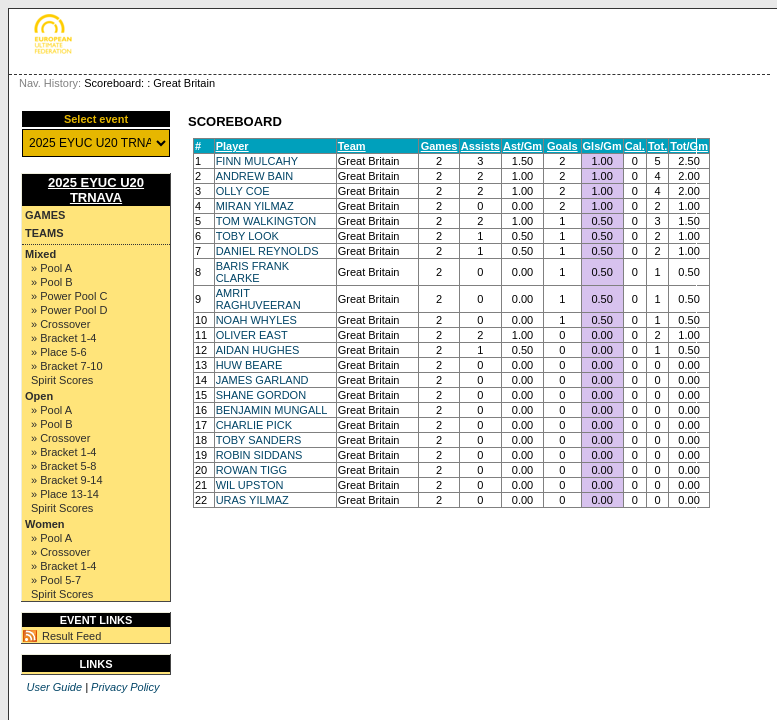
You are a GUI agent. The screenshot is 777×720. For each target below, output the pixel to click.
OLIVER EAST (252, 335)
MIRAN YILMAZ (255, 206)
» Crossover (60, 324)
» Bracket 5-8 (63, 466)
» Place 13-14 (65, 494)
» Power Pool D (69, 310)
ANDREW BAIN (255, 176)
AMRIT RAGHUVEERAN (258, 299)
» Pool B (52, 282)
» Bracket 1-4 (63, 338)
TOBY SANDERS (259, 440)
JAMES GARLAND (262, 380)
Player (232, 146)
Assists (480, 146)
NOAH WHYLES (256, 320)
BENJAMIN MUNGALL (272, 410)
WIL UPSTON (250, 485)
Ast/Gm (522, 146)
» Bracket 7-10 (67, 366)
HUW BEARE (249, 365)
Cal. (635, 146)
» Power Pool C (69, 296)
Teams (44, 233)
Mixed (40, 254)
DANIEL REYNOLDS (267, 251)
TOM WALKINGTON (266, 221)
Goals (562, 146)
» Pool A (51, 268)
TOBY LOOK (247, 236)
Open (39, 396)
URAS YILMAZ (252, 500)
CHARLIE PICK (254, 425)
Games (45, 215)
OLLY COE (243, 191)
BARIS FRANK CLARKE (252, 272)
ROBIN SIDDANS (259, 455)
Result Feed (71, 636)
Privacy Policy (125, 687)
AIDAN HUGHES (258, 350)
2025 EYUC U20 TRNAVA (96, 190)
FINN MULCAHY (257, 161)
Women (45, 524)
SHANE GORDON (261, 395)
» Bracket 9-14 (67, 480)
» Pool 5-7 (56, 580)
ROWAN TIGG (252, 470)
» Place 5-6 (59, 352)
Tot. (657, 146)
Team (352, 146)
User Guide (54, 687)
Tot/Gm (689, 146)
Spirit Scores (62, 380)
